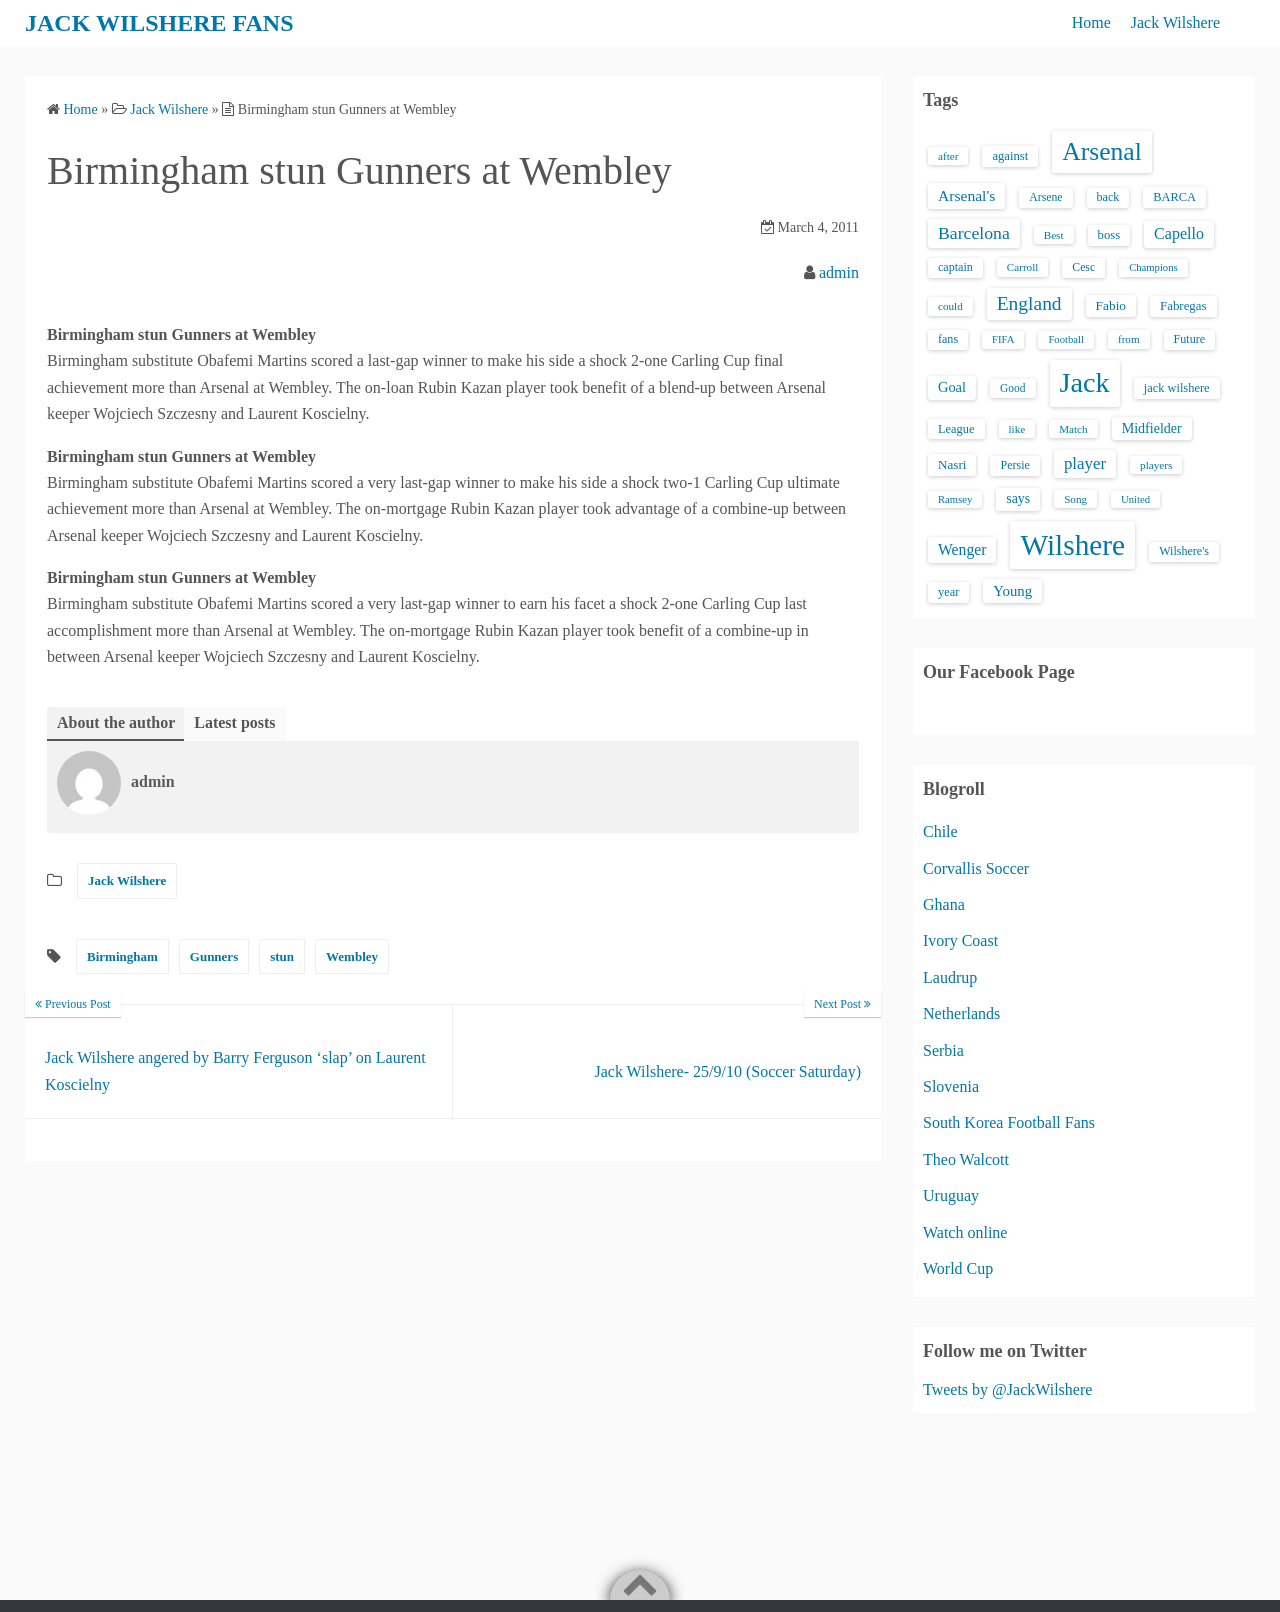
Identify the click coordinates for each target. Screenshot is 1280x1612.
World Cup (958, 1268)
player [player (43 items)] (1085, 463)
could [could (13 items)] (950, 306)
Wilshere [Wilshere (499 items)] (1072, 545)
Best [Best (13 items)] (1054, 235)
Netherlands (961, 1013)
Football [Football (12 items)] (1066, 339)
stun (282, 956)
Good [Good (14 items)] (1013, 388)
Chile (940, 831)
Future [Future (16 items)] (1190, 339)
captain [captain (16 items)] (955, 267)
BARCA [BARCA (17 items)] (1174, 197)
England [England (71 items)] (1029, 303)
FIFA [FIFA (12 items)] (1003, 339)
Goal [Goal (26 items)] (952, 387)
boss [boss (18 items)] (1109, 235)
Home (1091, 22)
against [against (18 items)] (1010, 156)
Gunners (214, 956)
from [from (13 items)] (1129, 339)
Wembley (352, 956)
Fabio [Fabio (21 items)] (1111, 305)
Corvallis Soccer (976, 868)
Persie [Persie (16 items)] (1014, 465)
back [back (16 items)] (1108, 197)
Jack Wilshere (1175, 22)
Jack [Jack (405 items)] (1085, 382)
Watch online (965, 1232)
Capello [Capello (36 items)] (1179, 233)
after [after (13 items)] (948, 156)
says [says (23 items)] (1018, 498)
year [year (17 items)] (948, 592)
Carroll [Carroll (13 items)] (1023, 267)
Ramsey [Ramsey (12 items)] (955, 499)
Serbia (943, 1050)
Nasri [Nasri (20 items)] (952, 464)
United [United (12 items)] (1135, 499)
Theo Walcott (966, 1159)
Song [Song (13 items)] (1075, 499)
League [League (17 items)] (956, 429)
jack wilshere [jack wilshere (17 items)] (1177, 388)
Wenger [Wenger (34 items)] (962, 549)
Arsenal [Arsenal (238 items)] (1102, 151)
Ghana (944, 904)
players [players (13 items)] (1156, 465)
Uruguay (951, 1195)
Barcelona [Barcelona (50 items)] (974, 233)
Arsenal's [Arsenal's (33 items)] (966, 195)
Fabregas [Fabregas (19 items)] (1183, 306)
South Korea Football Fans (1009, 1122)
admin (839, 272)
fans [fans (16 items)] (948, 339)
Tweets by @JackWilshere (1007, 1389)
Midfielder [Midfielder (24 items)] (1152, 428)
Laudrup (950, 977)
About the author (116, 722)
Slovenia (951, 1086)
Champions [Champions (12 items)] (1153, 267)
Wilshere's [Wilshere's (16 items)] (1184, 551)
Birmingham (122, 956)
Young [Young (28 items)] (1012, 591)
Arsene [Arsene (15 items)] (1045, 197)
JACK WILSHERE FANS (159, 23)
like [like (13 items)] (1017, 429)
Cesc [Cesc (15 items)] (1083, 267)
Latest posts (234, 722)
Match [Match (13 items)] (1073, 429)
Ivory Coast (960, 940)
